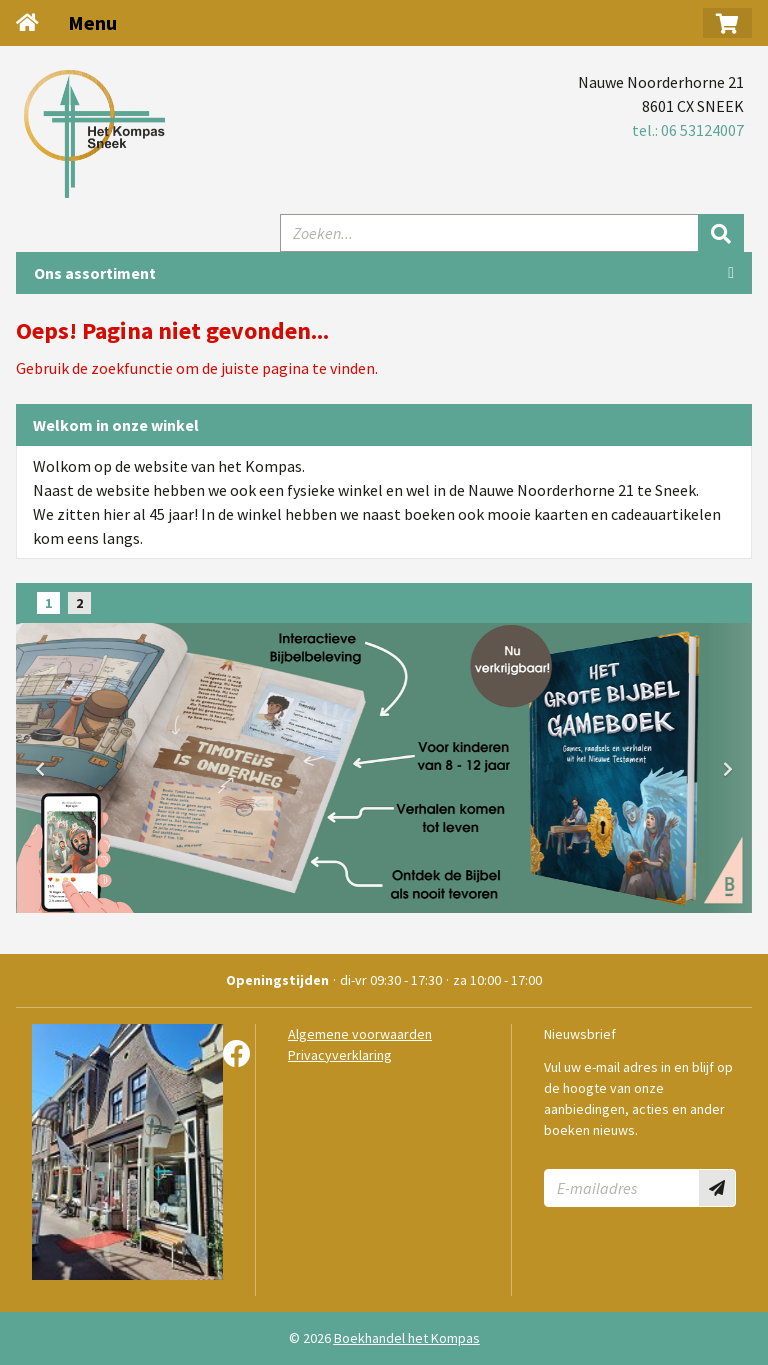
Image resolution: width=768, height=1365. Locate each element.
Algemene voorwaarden (360, 1034)
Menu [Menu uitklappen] (92, 22)
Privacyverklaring (340, 1055)
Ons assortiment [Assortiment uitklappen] (95, 273)
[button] (727, 23)
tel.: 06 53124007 (688, 130)
